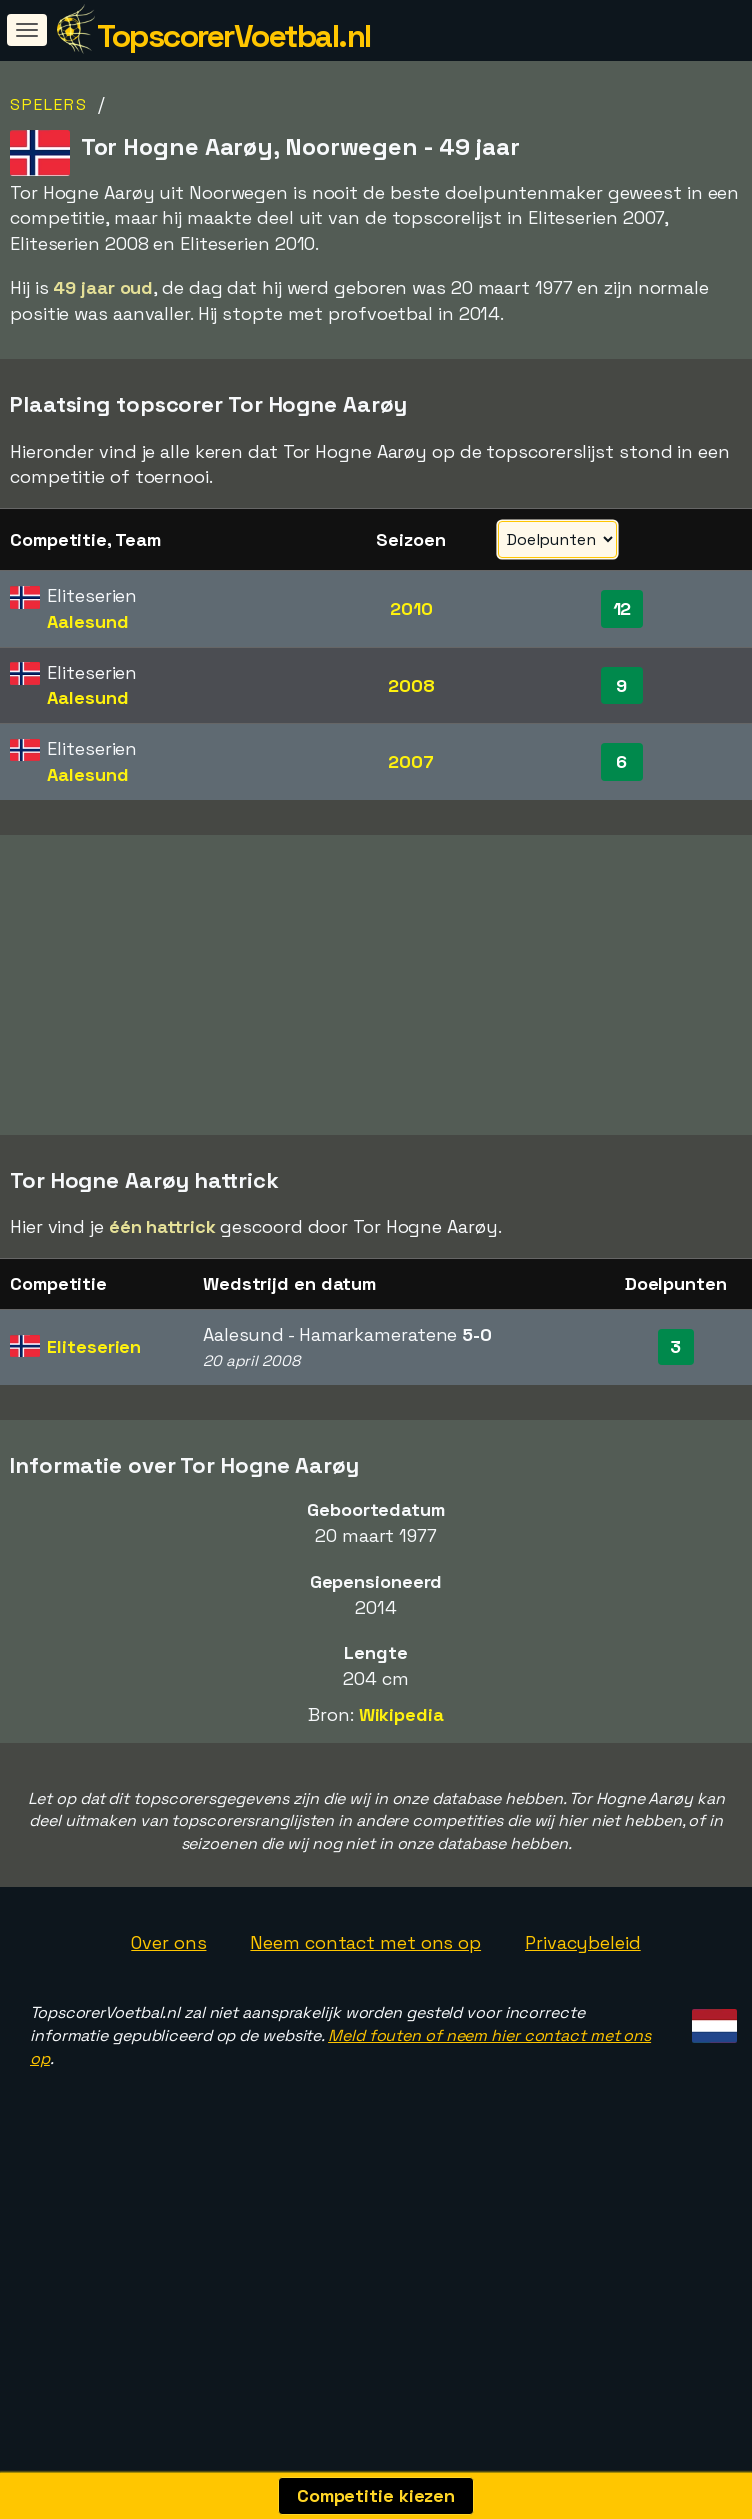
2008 (411, 685)
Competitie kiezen (376, 2495)
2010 (411, 608)
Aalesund (87, 621)
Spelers (49, 104)
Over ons (168, 1944)
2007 (411, 761)
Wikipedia (401, 1715)
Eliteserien (94, 1348)
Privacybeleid (583, 1944)
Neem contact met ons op (365, 1944)
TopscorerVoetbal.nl (234, 36)
